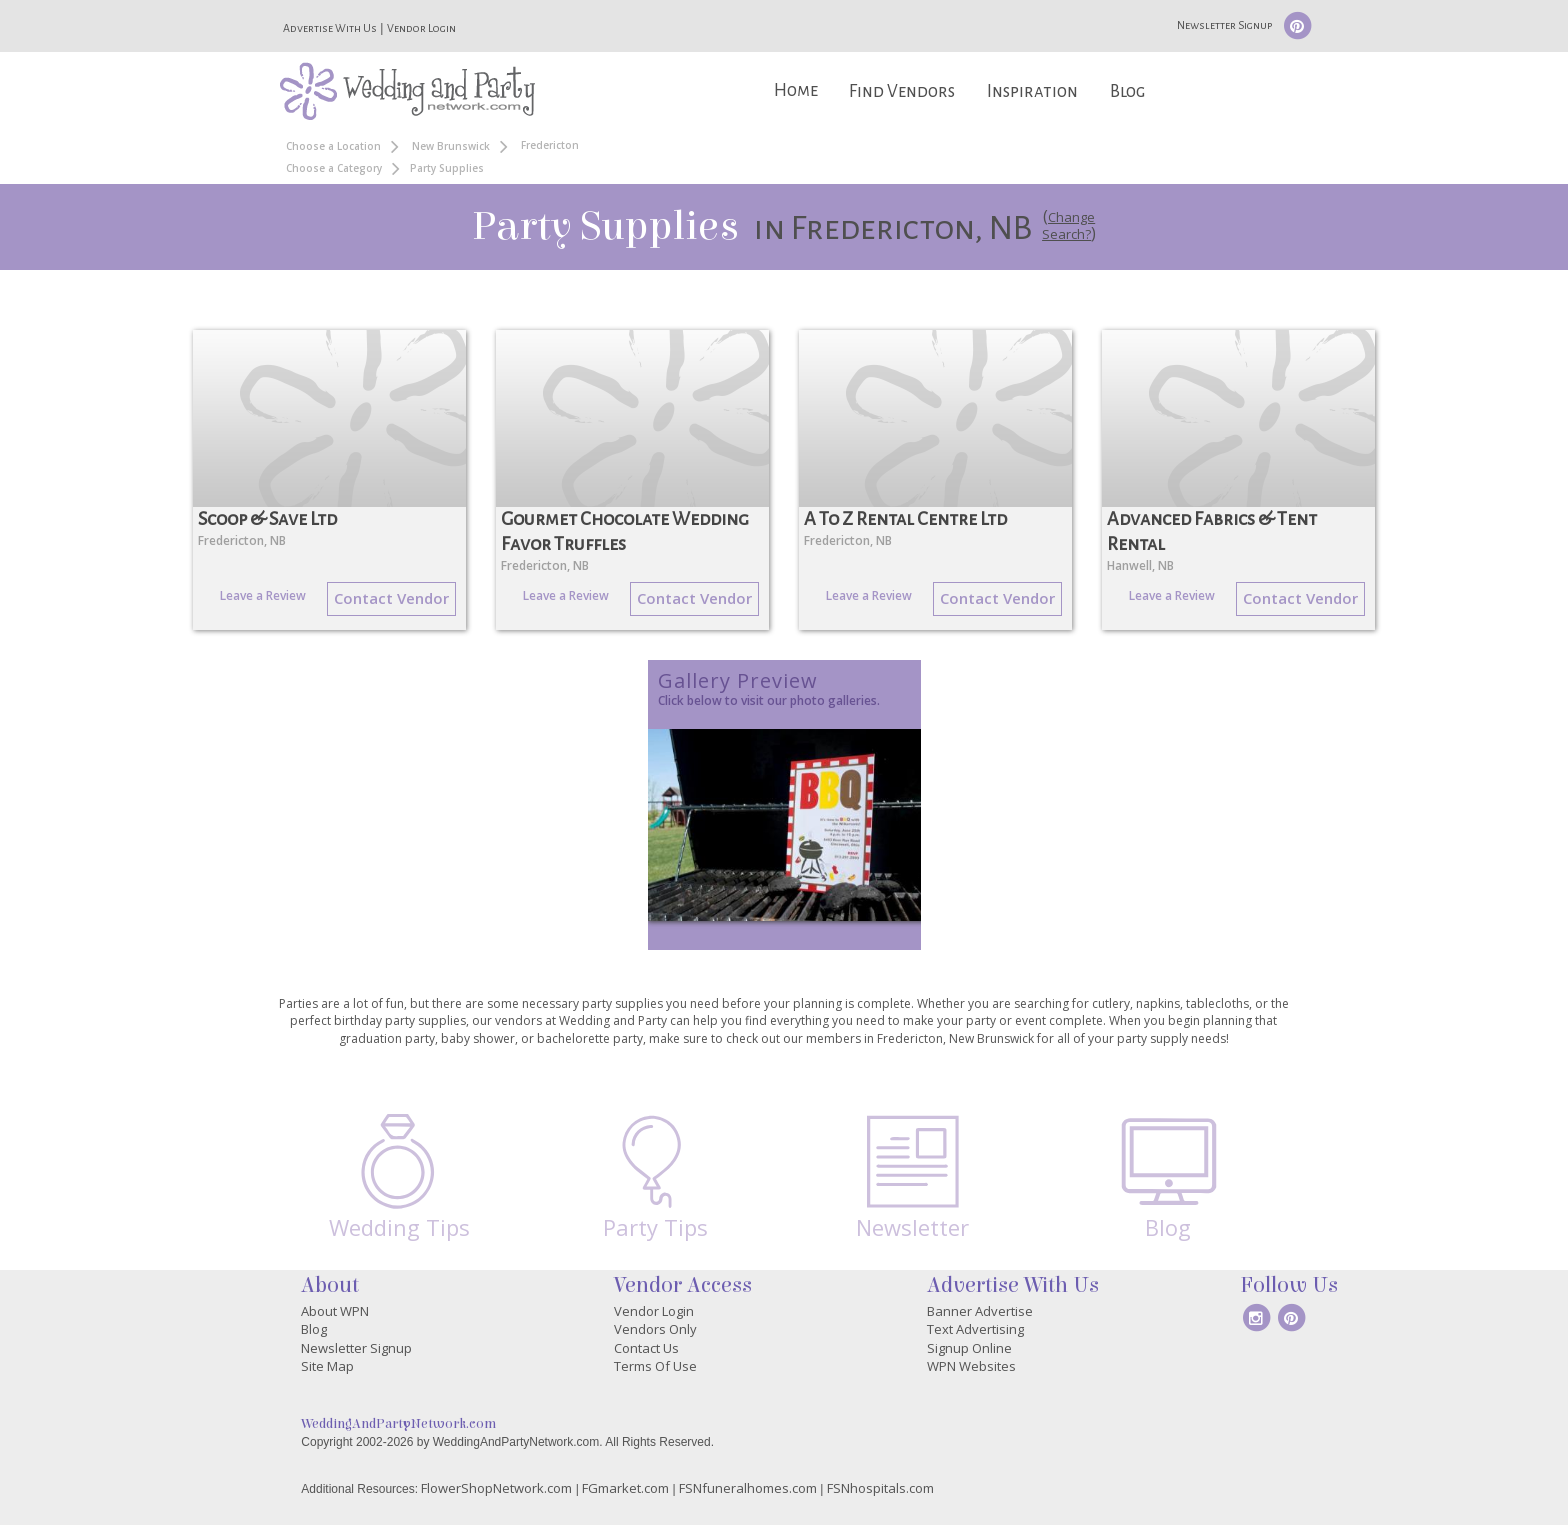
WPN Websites (971, 1366)
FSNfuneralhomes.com (748, 1488)
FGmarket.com (625, 1488)
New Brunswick (451, 146)
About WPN (335, 1311)
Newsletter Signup (1224, 25)
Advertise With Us (330, 28)
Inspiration (1032, 91)
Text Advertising (975, 1329)
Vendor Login (421, 28)
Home (796, 90)
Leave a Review (263, 595)
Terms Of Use (655, 1366)
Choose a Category (334, 168)
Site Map (327, 1366)
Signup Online (969, 1348)
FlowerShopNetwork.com (496, 1488)
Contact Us (646, 1348)
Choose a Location (333, 146)
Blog (1127, 91)
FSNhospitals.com (880, 1488)
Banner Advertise (980, 1311)
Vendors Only (655, 1329)
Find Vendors (902, 91)
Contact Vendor (391, 598)
